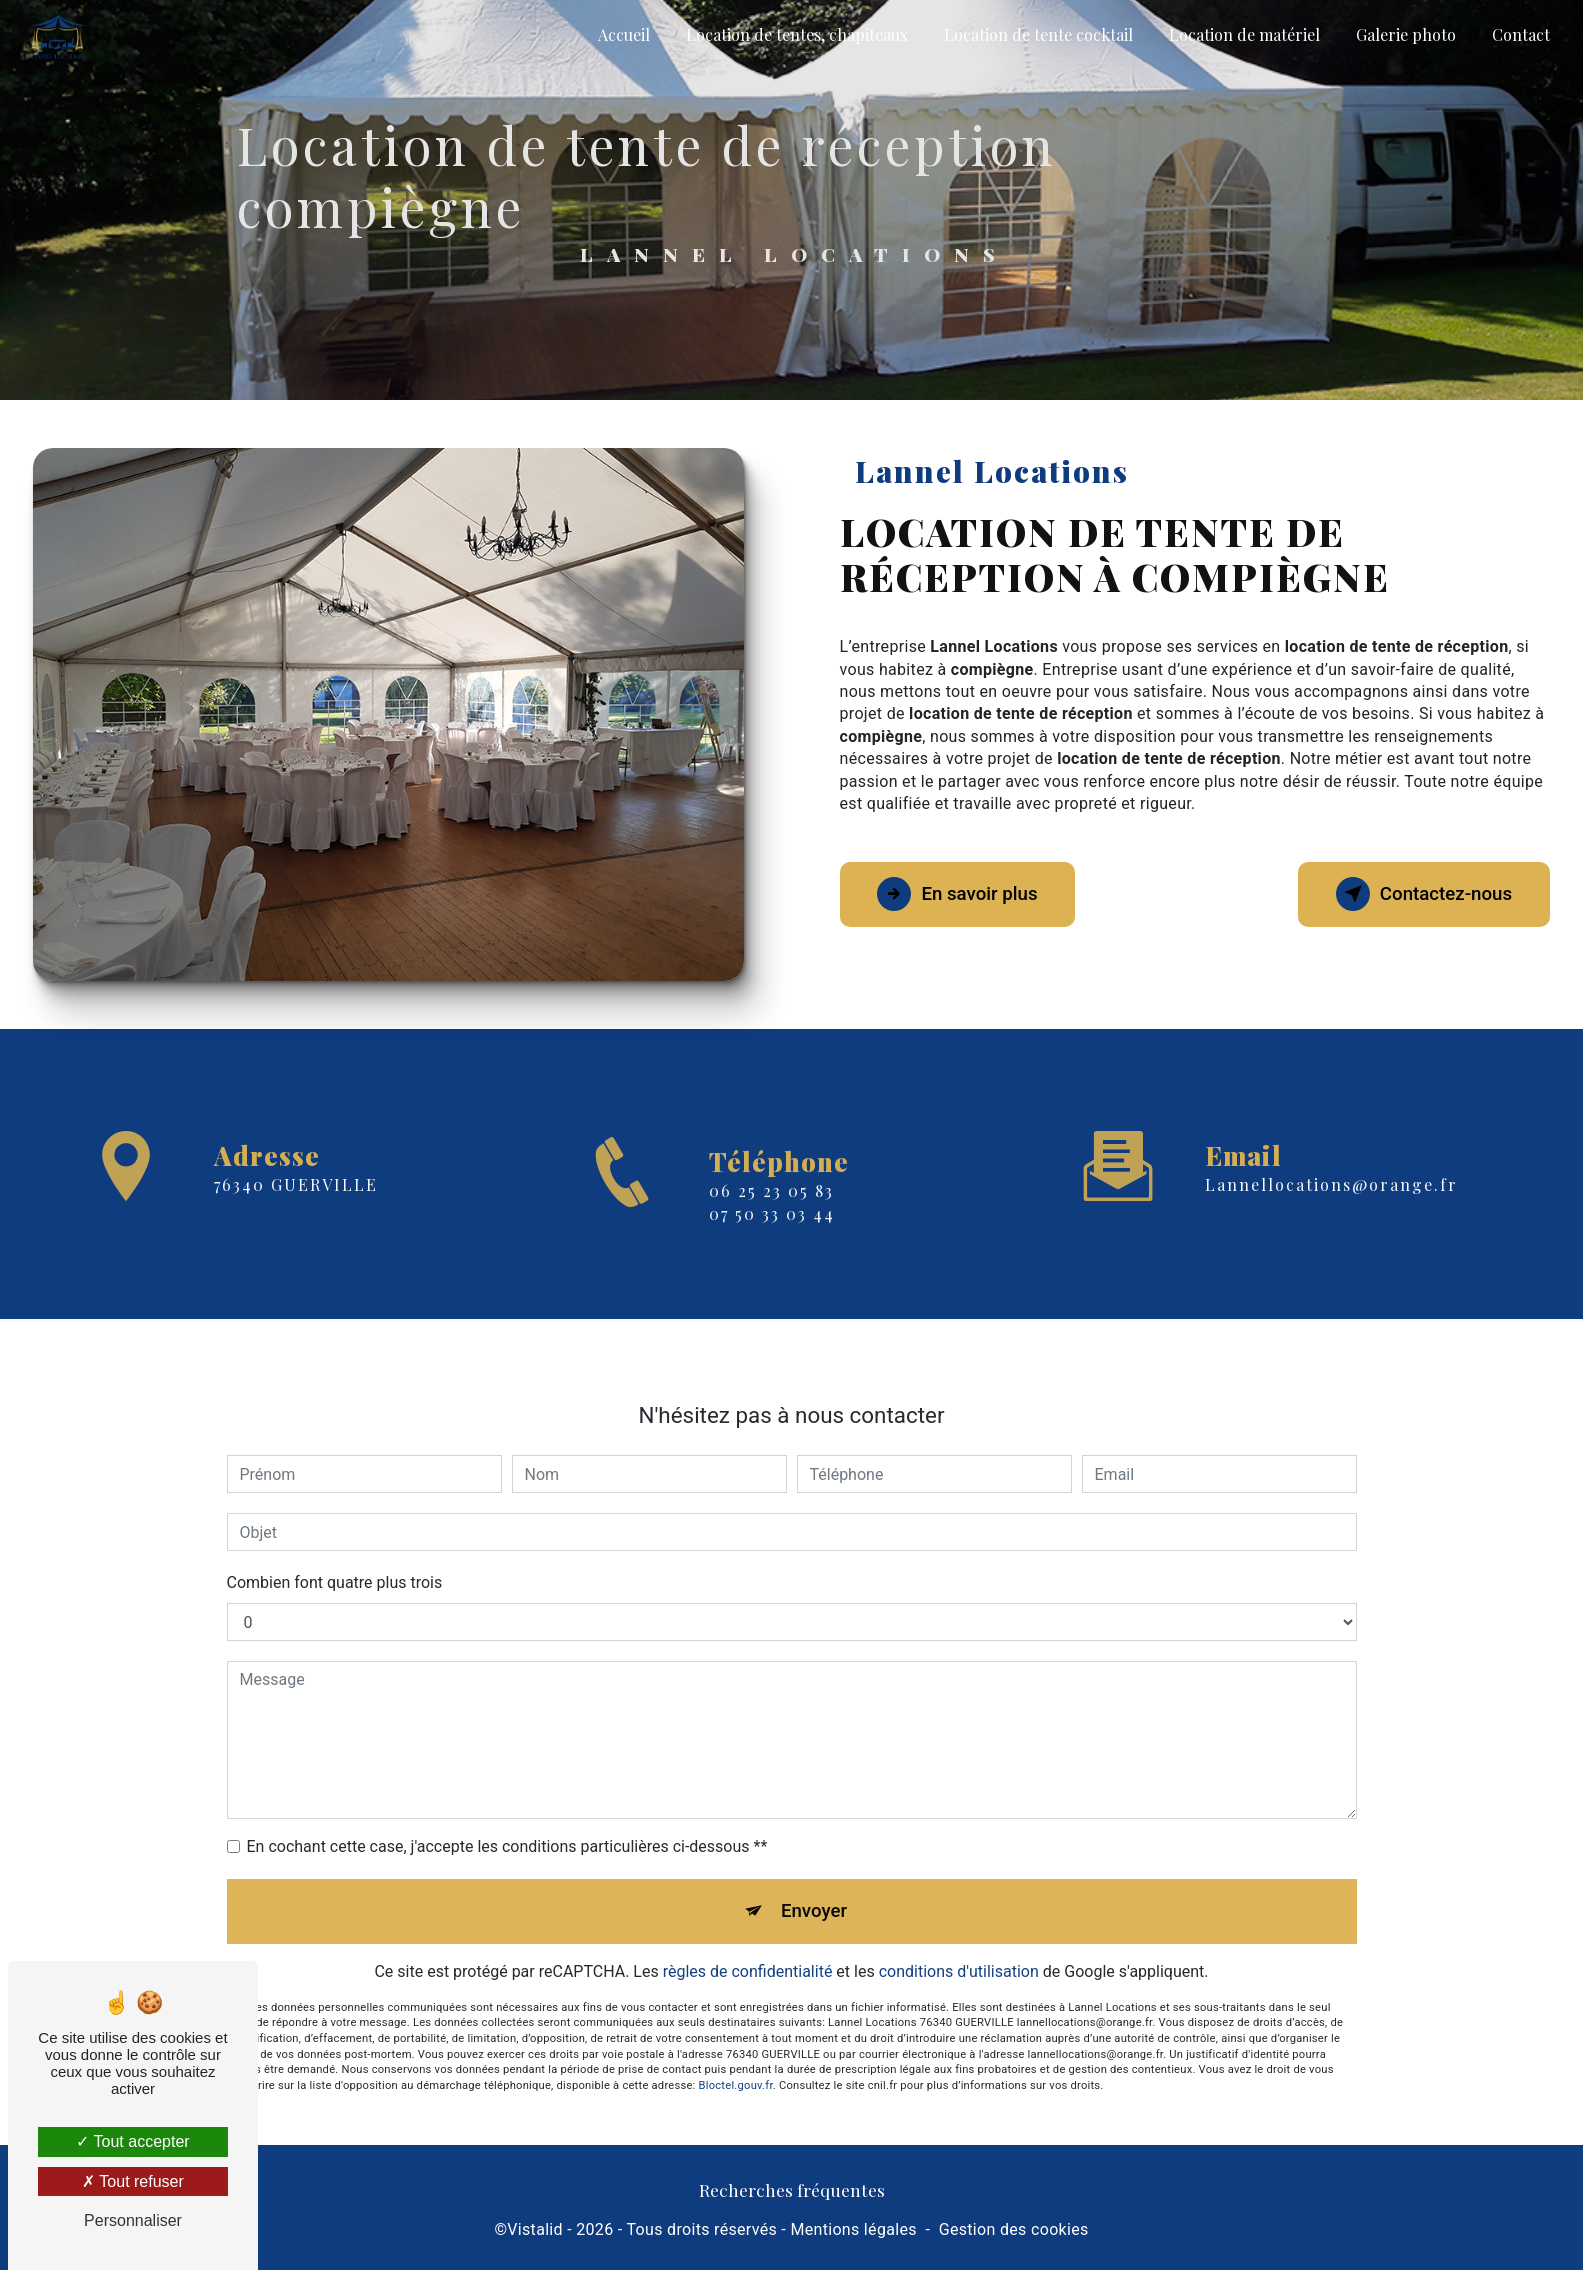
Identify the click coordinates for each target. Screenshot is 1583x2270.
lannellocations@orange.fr (1331, 1145)
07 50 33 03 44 (772, 1252)
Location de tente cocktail (1037, 34)
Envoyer (814, 1872)
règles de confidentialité (748, 1933)
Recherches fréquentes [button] (792, 2191)
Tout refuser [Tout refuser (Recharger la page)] (133, 2181)
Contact (1520, 34)
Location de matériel (1243, 34)
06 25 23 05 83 (771, 1230)
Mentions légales (853, 2231)
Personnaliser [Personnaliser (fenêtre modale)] (133, 2220)
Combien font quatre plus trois (335, 1543)
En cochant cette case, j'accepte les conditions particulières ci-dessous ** (507, 1807)
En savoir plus (962, 894)
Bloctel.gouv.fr (736, 2048)
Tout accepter (132, 2141)
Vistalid (535, 2231)
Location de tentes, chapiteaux (796, 34)
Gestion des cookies (1014, 2231)
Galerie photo (1405, 34)
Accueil (623, 34)
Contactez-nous (1419, 894)
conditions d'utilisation (959, 1933)
